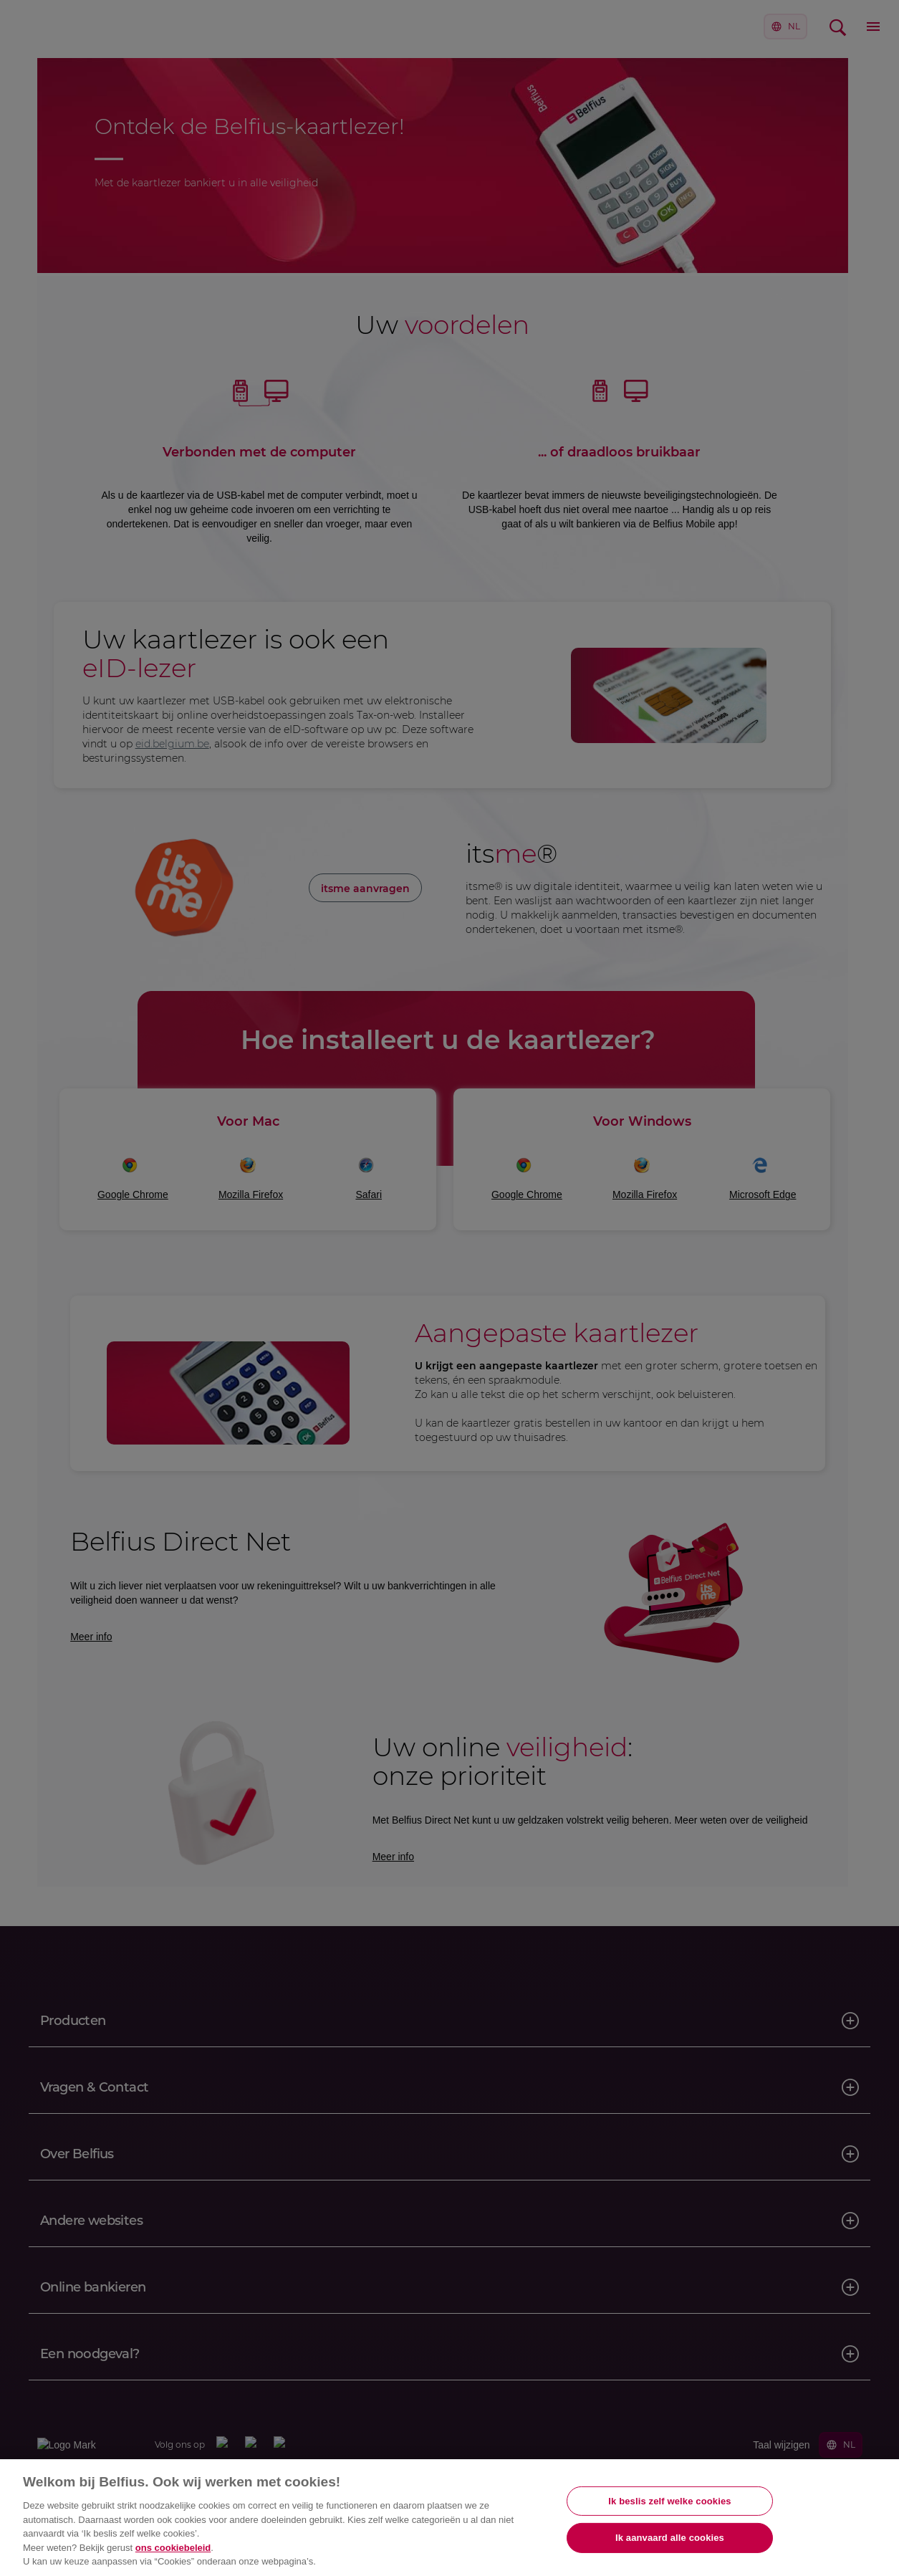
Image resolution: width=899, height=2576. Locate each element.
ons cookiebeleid (173, 2547)
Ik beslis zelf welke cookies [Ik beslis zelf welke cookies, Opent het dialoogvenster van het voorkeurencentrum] (669, 2501)
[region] (449, 2517)
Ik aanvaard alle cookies (669, 2537)
